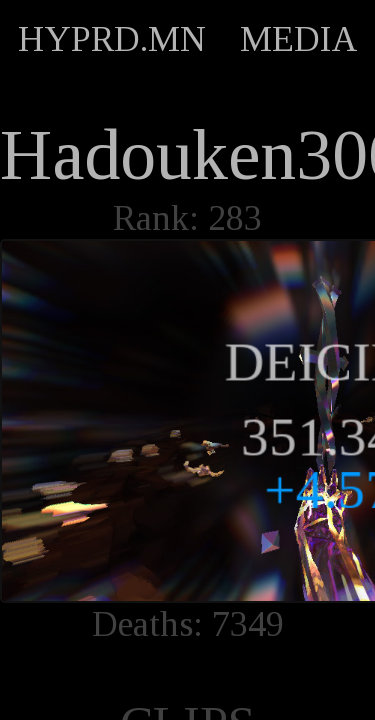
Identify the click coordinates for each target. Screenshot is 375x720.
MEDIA (299, 39)
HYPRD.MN (112, 39)
